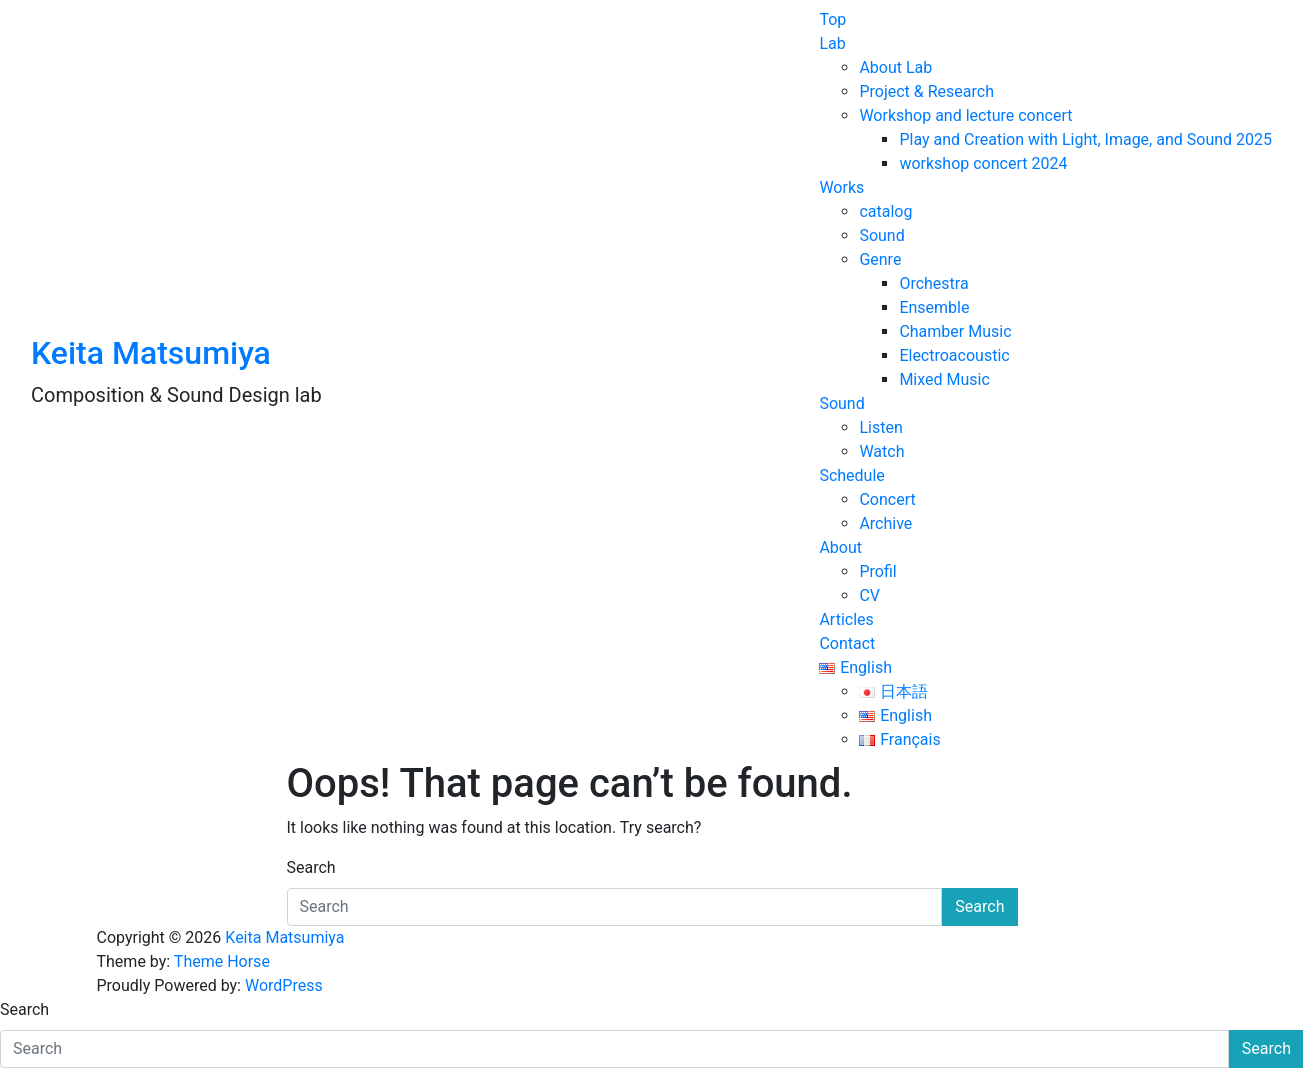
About (840, 547)
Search (311, 867)
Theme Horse (222, 961)
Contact (847, 643)
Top (832, 19)
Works (841, 187)
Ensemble (934, 307)
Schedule (851, 475)
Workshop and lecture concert (965, 115)
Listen (880, 427)
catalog (885, 211)
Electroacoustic (954, 355)
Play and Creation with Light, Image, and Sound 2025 (1085, 139)
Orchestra (933, 283)
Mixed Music (944, 379)
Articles (846, 619)
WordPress (284, 985)
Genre (880, 259)
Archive (885, 523)
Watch (881, 451)
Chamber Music (955, 331)
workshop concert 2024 (983, 163)
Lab (832, 43)
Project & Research (926, 91)
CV (869, 595)
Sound (881, 235)
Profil (877, 571)
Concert (887, 499)
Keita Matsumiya (151, 353)
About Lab (895, 67)
